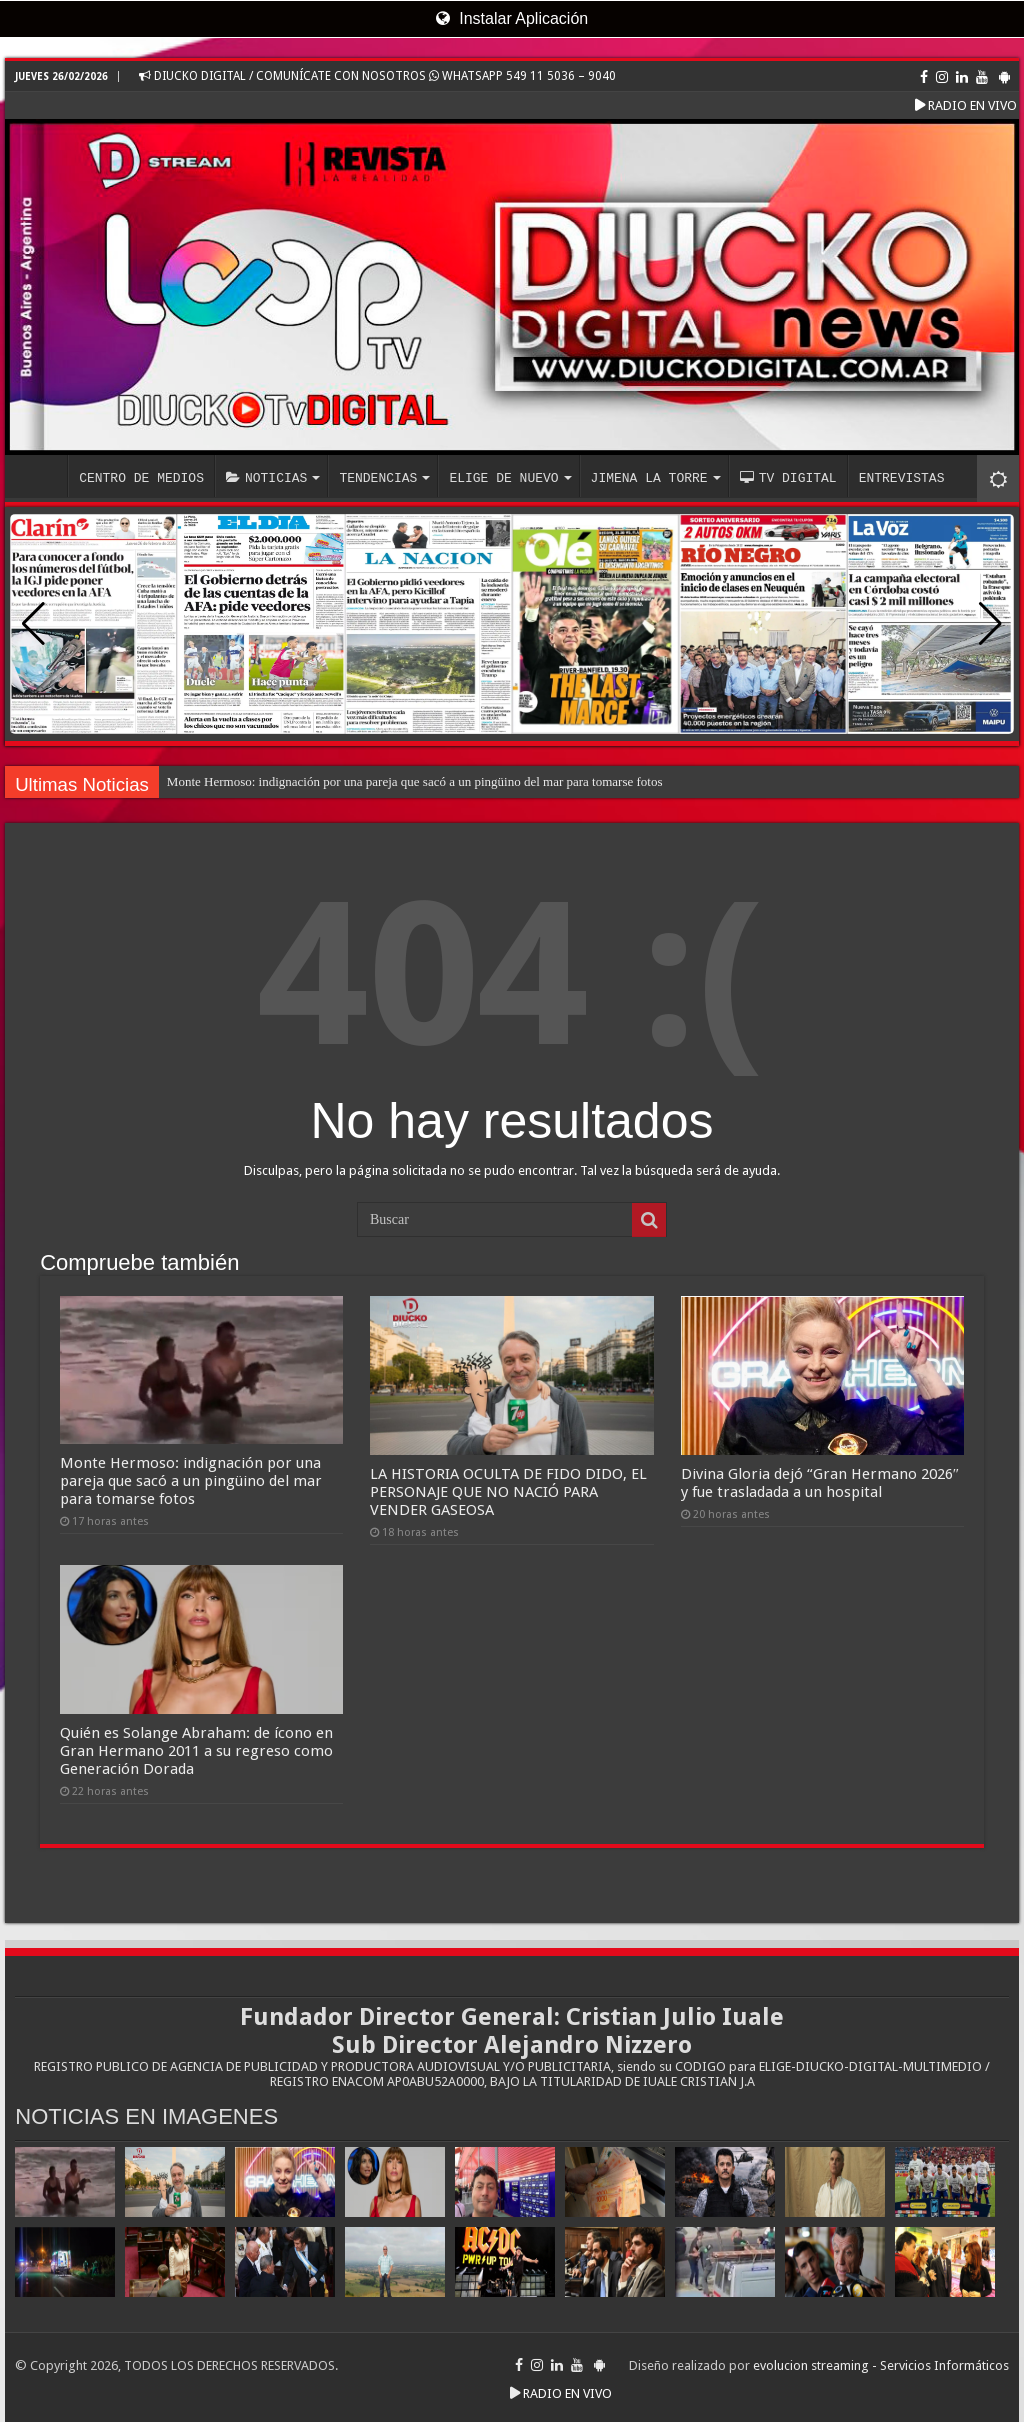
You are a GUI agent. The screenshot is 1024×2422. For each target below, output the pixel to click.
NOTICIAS (266, 478)
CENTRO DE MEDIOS (141, 478)
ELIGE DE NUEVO (503, 478)
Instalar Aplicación (512, 18)
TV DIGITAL (788, 478)
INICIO (41, 476)
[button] (990, 624)
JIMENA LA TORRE (649, 478)
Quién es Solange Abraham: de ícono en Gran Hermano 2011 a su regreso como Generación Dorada (196, 1751)
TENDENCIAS (378, 478)
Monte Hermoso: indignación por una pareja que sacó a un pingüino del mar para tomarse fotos (415, 781)
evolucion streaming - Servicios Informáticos (881, 2365)
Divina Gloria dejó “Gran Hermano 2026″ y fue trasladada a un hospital (820, 1483)
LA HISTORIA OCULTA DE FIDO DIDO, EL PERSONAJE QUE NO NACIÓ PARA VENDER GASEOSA (508, 1492)
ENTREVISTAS (902, 478)
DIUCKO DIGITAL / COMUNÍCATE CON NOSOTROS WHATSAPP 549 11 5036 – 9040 (377, 76)
